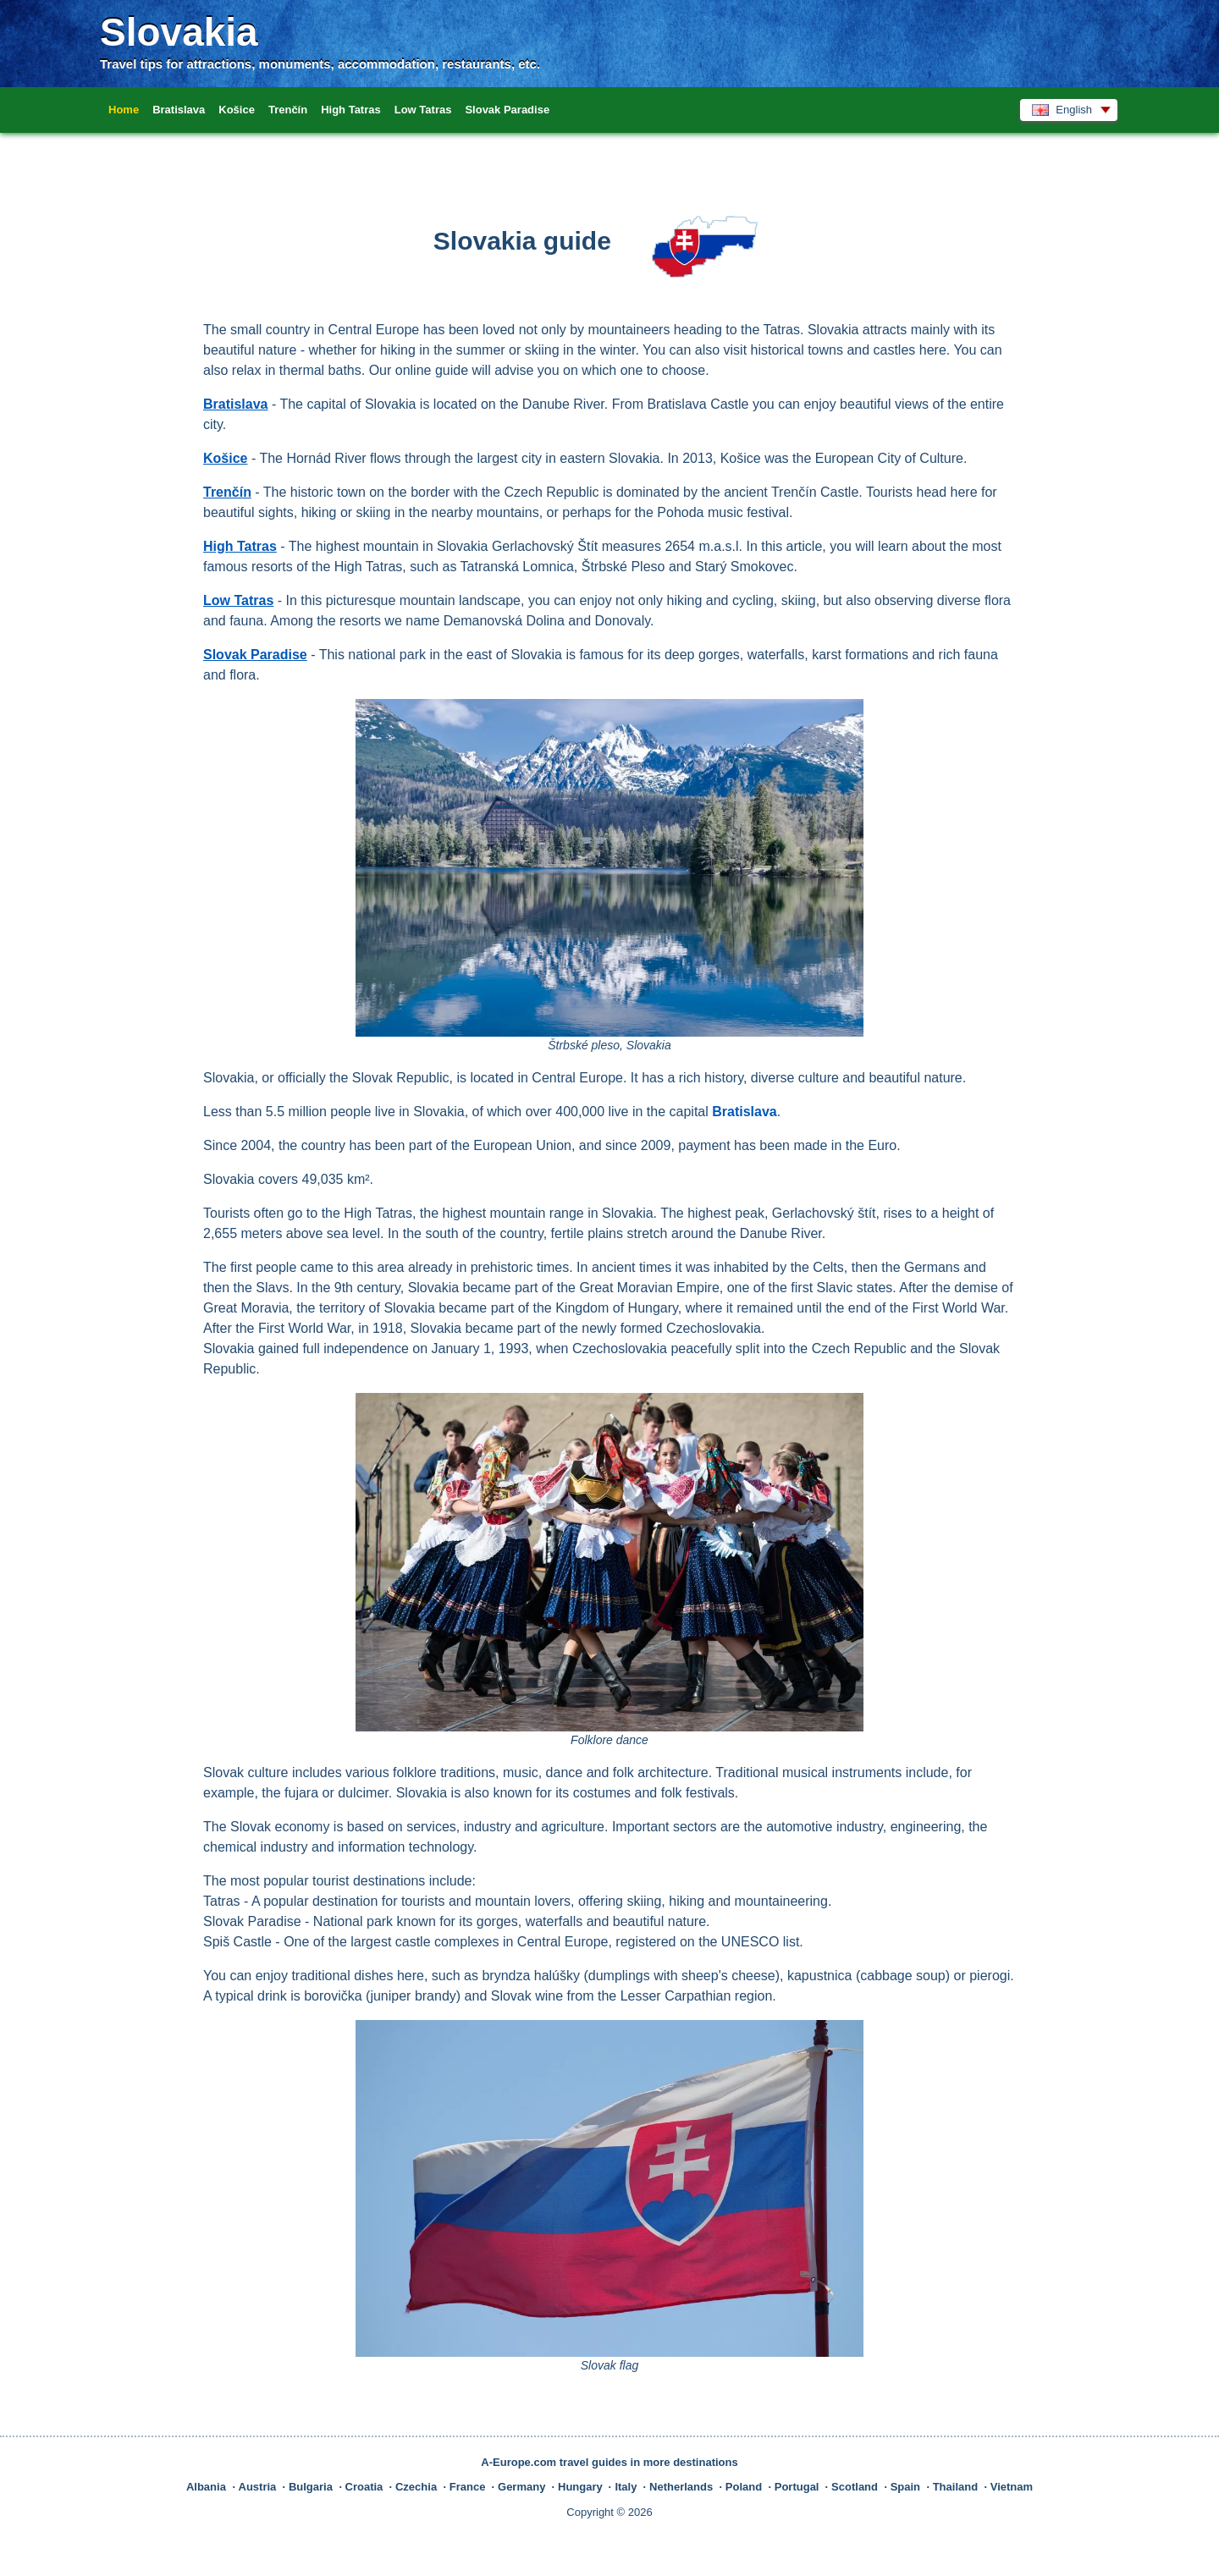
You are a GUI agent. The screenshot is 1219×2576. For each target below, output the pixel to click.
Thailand (955, 2486)
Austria (258, 2486)
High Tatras (351, 109)
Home (123, 109)
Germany (521, 2486)
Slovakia (179, 32)
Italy (626, 2486)
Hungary (580, 2486)
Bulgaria (311, 2486)
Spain (905, 2486)
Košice (236, 109)
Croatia (364, 2486)
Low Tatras (423, 109)
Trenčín (287, 109)
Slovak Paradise (507, 109)
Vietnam (1011, 2486)
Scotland (854, 2486)
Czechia (416, 2486)
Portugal (797, 2486)
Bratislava (178, 109)
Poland (743, 2486)
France (468, 2486)
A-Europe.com (518, 2462)
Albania (206, 2486)
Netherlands (681, 2486)
